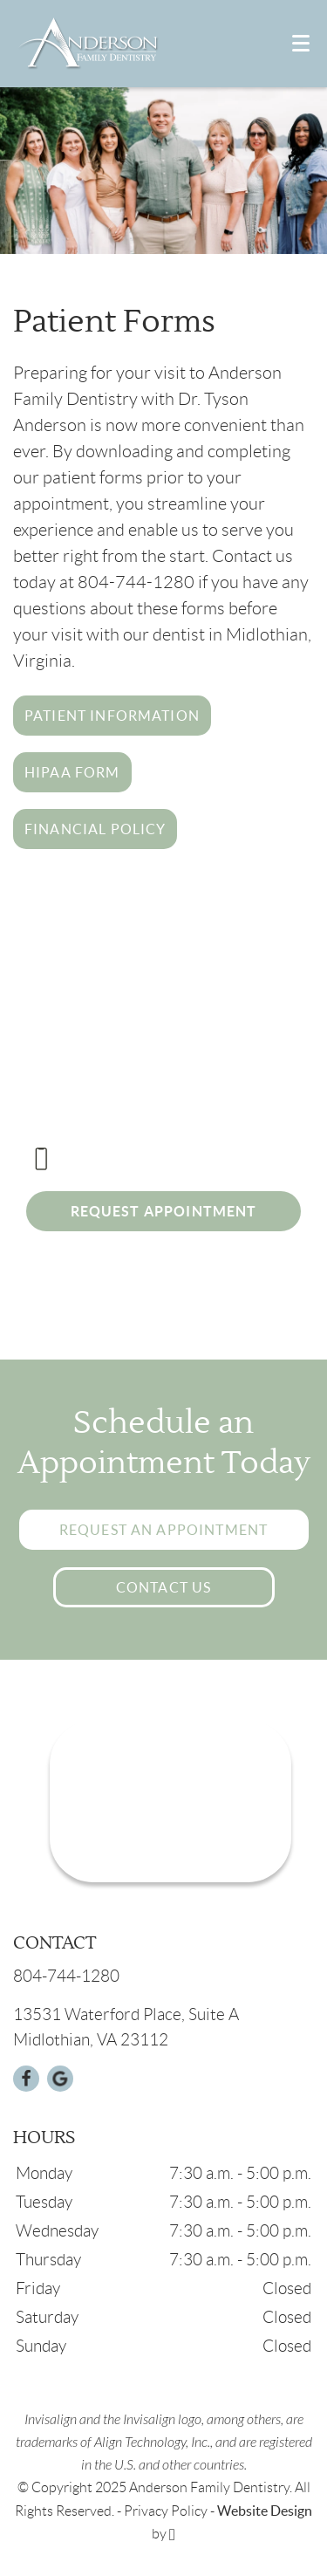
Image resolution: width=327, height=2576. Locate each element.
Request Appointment (164, 1211)
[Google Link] (60, 2079)
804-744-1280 (122, 1159)
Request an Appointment (163, 1530)
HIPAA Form (72, 772)
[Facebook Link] (26, 2079)
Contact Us (164, 1587)
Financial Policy (95, 829)
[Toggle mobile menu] (301, 43)
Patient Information (112, 715)
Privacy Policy (166, 2511)
